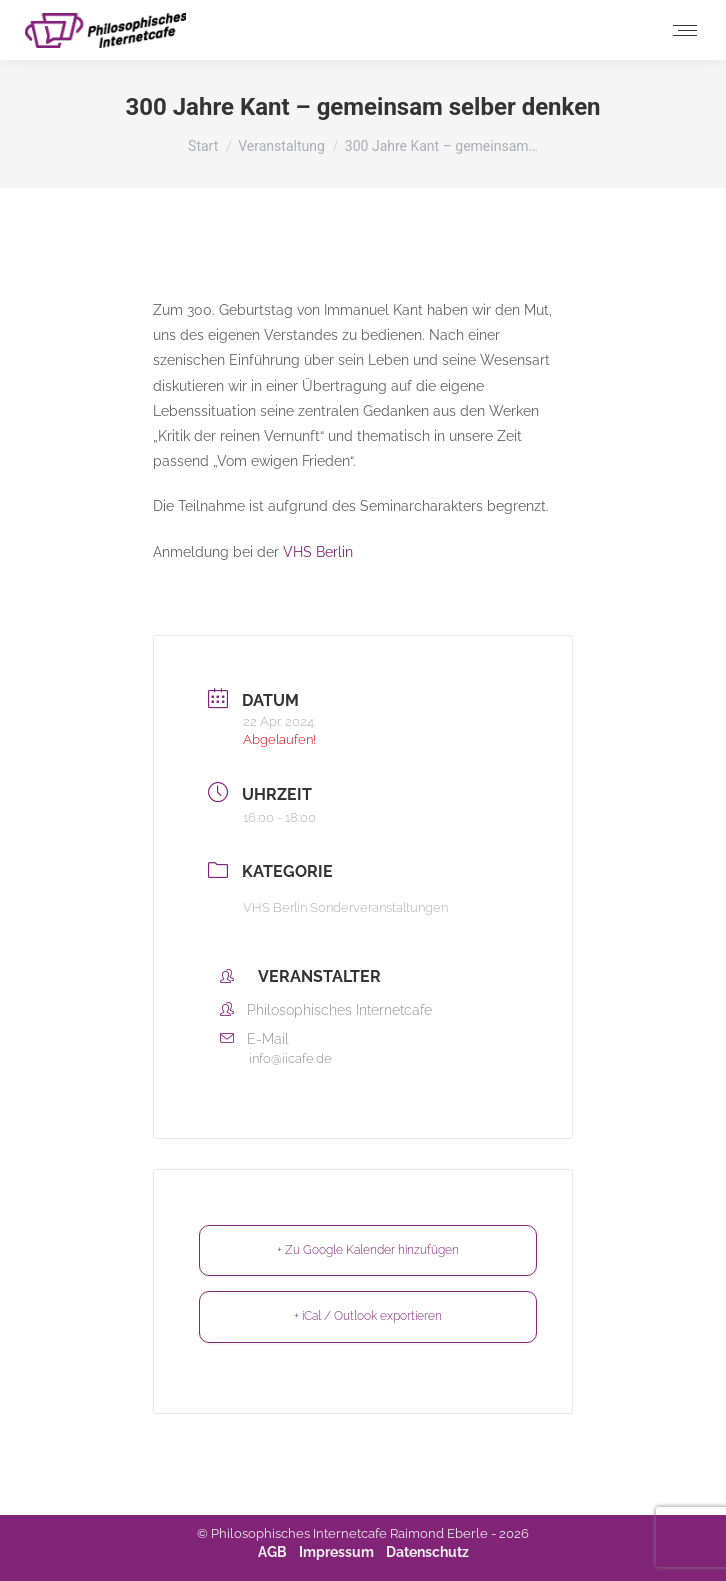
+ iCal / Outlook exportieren (368, 1316)
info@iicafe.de (290, 1058)
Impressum (336, 1552)
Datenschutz (427, 1552)
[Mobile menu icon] (685, 30)
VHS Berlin (318, 552)
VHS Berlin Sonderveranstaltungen (345, 907)
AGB (272, 1552)
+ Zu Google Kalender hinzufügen (368, 1250)
